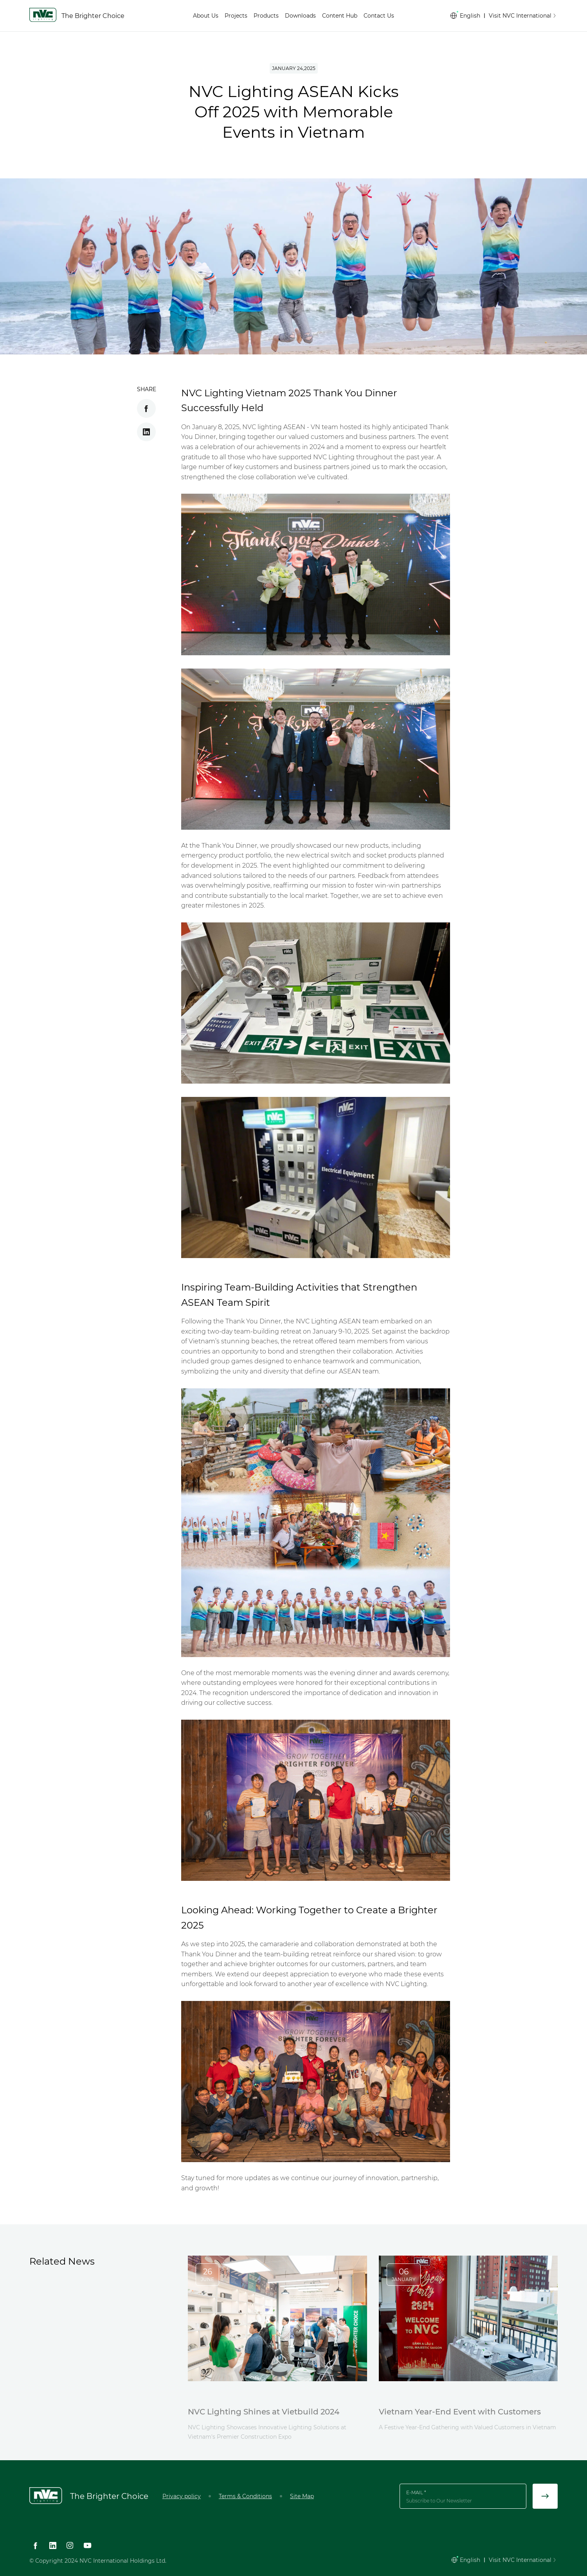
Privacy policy (181, 2496)
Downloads (300, 15)
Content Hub (339, 15)
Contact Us (379, 15)
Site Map (302, 2496)
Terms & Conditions (245, 2496)
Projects (236, 15)
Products (266, 15)
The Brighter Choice (92, 16)
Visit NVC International (523, 15)
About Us (205, 15)
